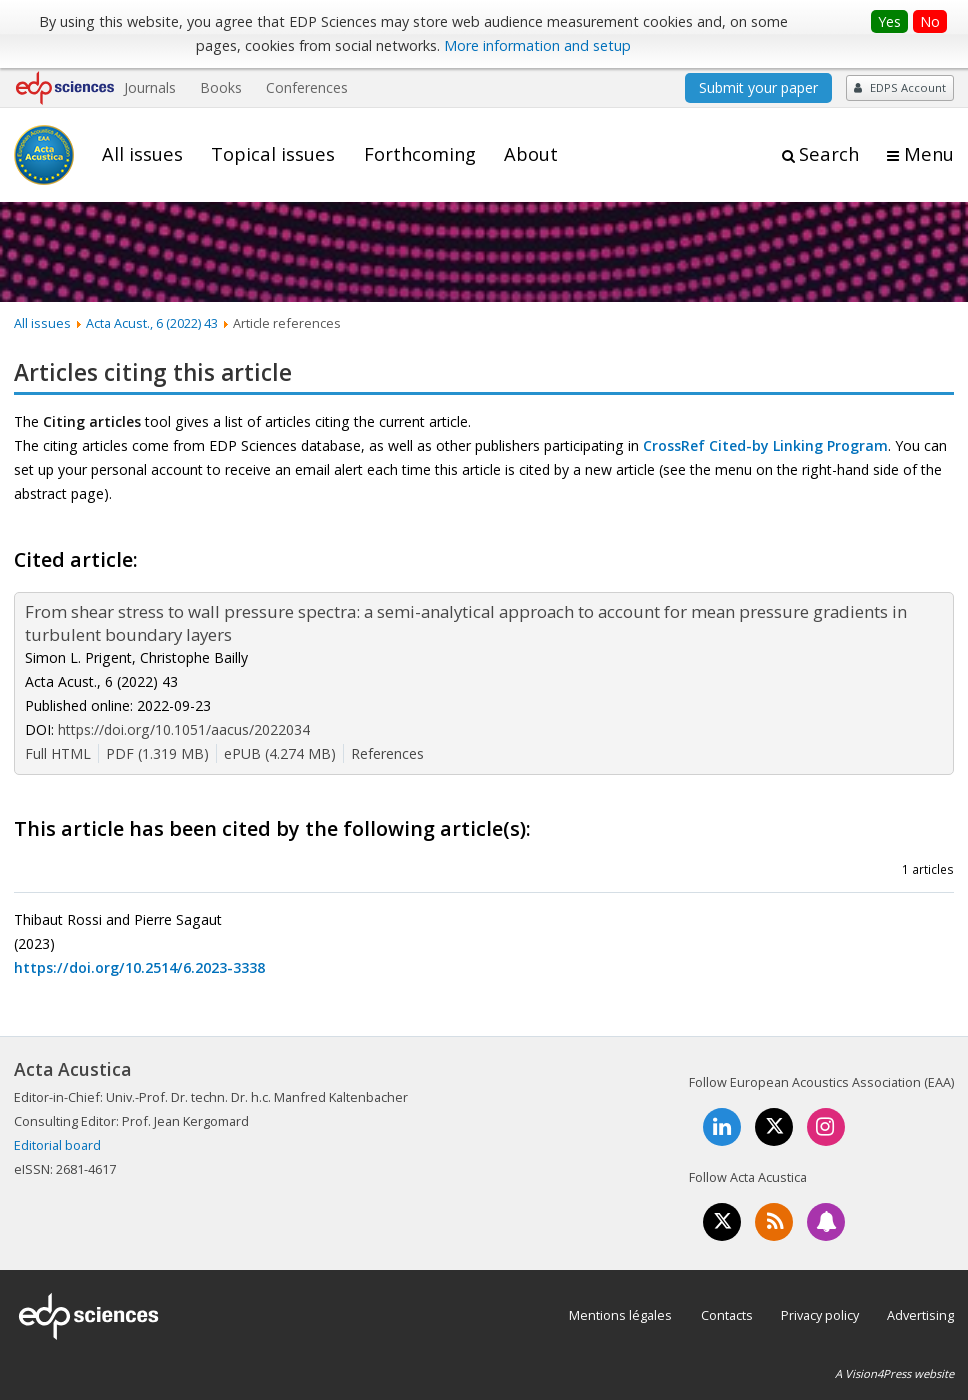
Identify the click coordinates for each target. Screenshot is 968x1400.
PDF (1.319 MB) (157, 753)
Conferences (307, 87)
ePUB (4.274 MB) (280, 753)
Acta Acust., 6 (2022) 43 (152, 323)
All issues (142, 154)
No (930, 21)
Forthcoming (420, 154)
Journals (150, 87)
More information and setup (537, 45)
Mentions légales (620, 1315)
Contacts (727, 1315)
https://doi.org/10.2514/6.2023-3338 (139, 967)
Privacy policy (820, 1315)
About (531, 154)
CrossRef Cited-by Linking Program (765, 445)
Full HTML (58, 753)
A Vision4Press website (894, 1373)
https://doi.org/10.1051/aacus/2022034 (184, 729)
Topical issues (273, 154)
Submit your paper (758, 87)
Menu (929, 154)
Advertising (920, 1315)
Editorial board (57, 1145)
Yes (889, 21)
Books (221, 87)
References (387, 753)
